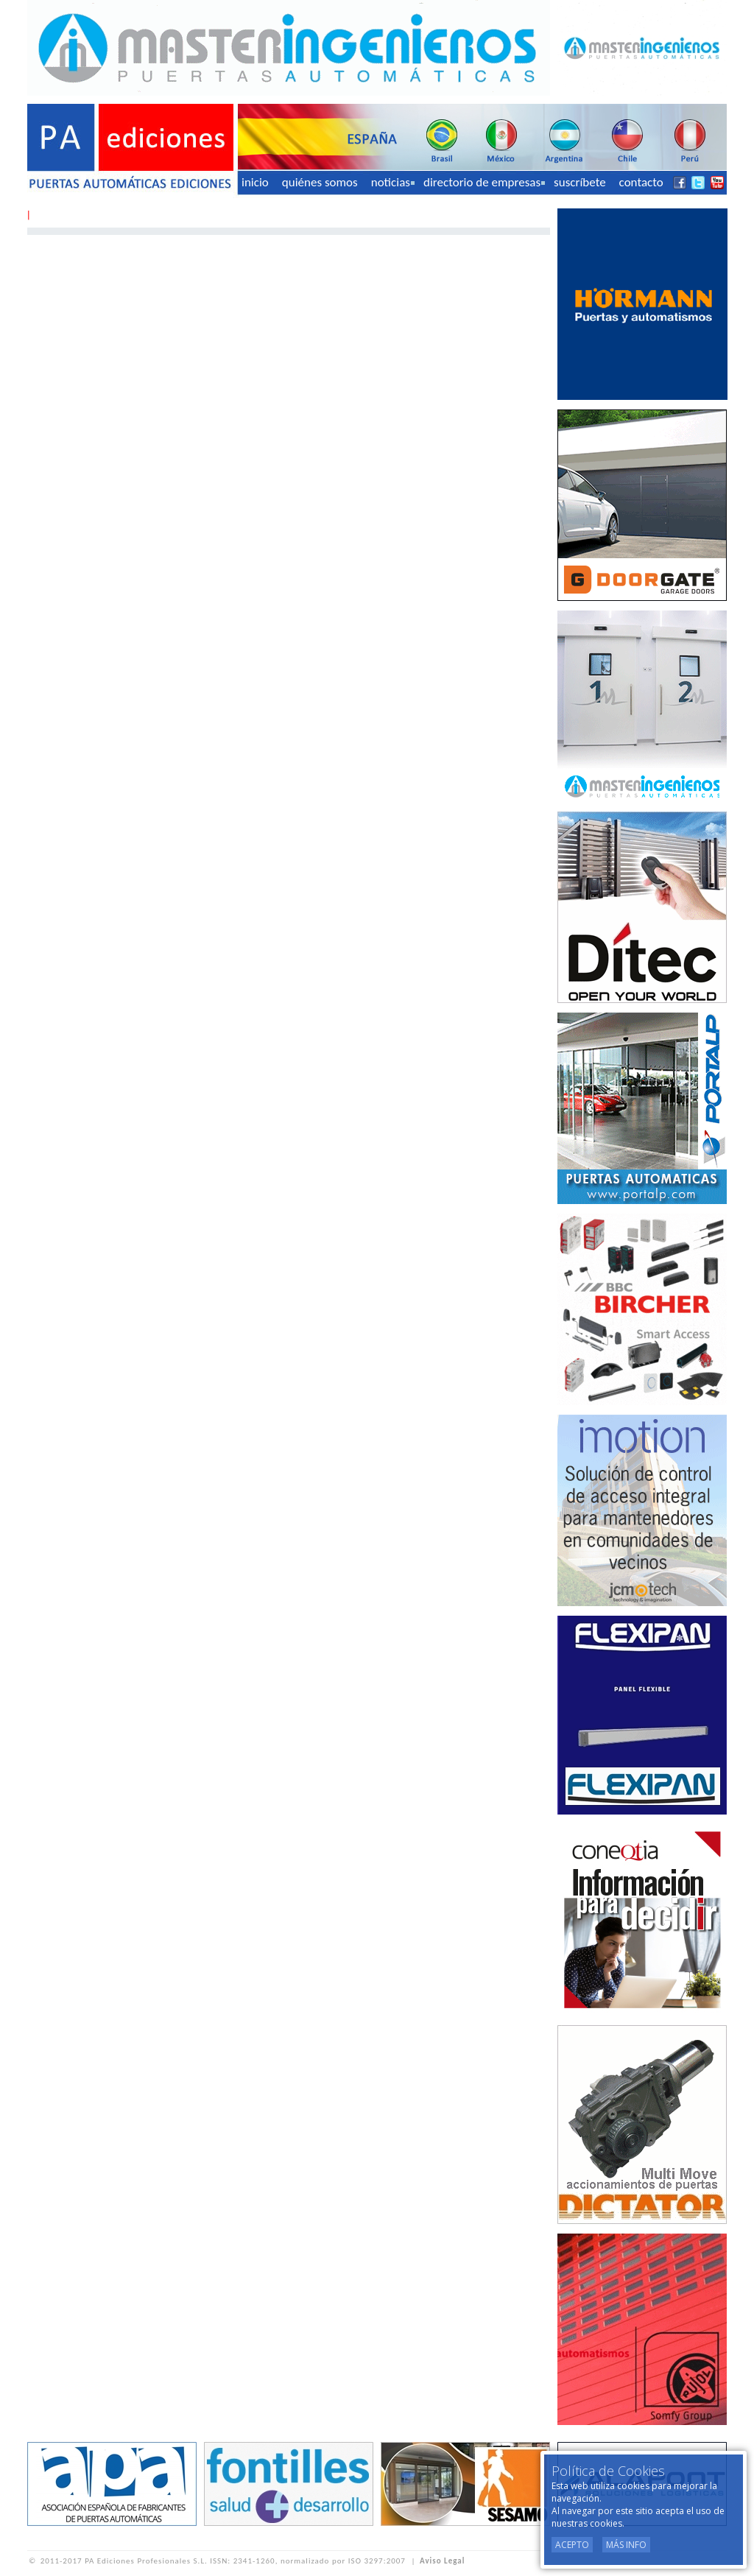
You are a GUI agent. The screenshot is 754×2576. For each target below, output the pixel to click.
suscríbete (580, 182)
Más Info (626, 2544)
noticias (393, 182)
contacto (641, 182)
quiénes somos (320, 182)
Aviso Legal (442, 2561)
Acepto (572, 2544)
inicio (255, 182)
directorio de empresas (484, 182)
